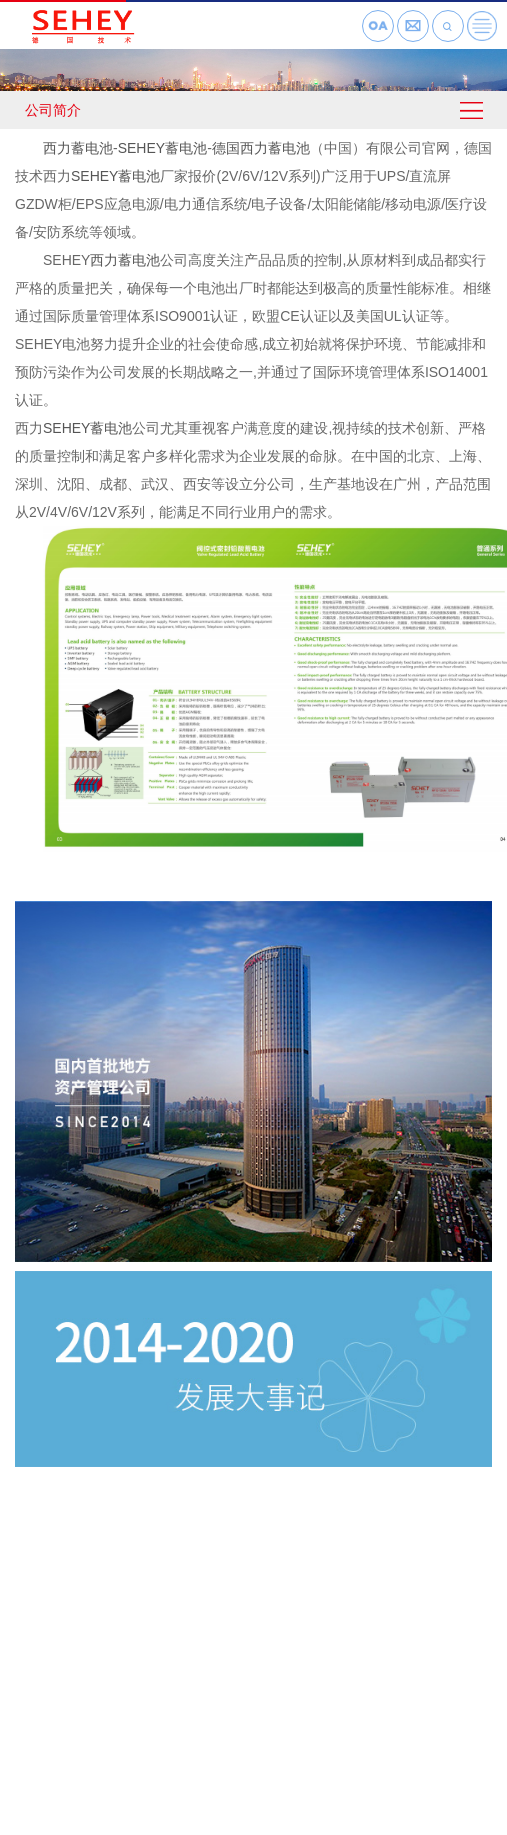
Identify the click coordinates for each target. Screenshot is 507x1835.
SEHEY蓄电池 (162, 148)
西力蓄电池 (78, 148)
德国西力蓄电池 (261, 148)
